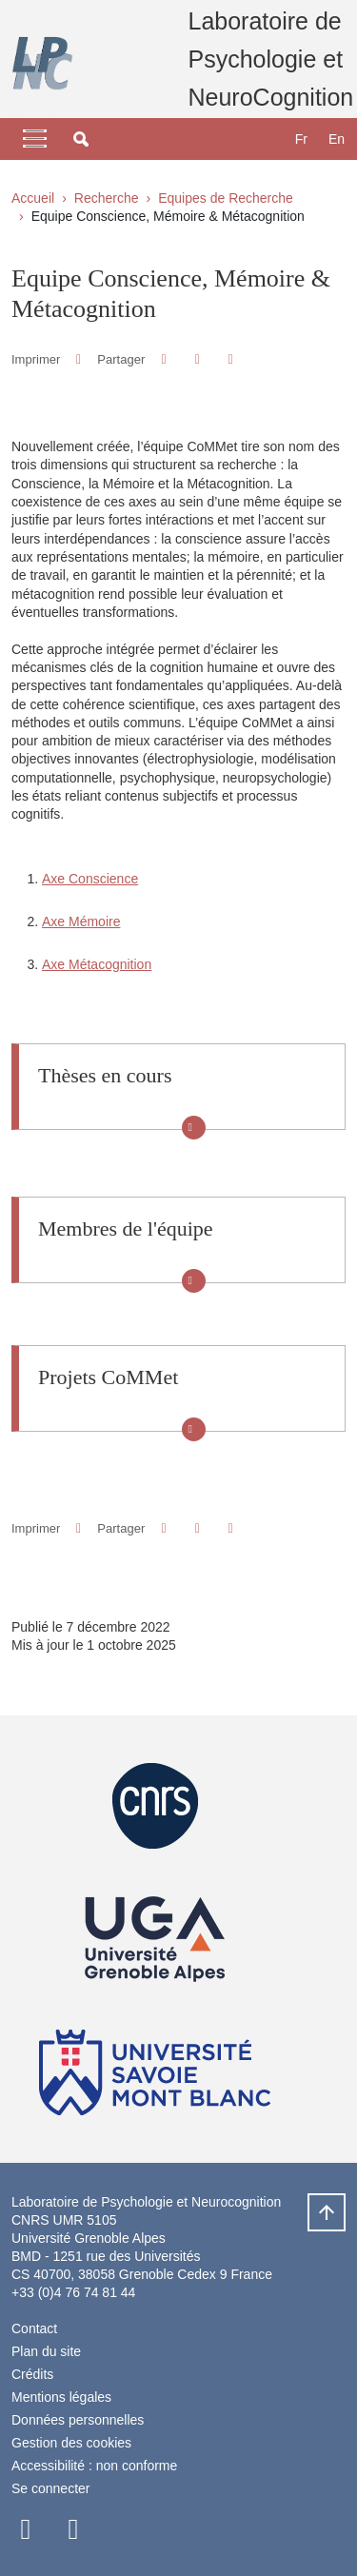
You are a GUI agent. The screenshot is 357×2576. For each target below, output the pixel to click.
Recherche (106, 198)
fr (301, 139)
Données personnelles (77, 2419)
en (336, 139)
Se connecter (50, 2488)
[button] (81, 139)
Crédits (32, 2374)
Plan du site (46, 2351)
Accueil (32, 198)
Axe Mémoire (81, 921)
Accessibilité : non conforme (94, 2465)
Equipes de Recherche (225, 198)
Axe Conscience (90, 878)
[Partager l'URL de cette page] (231, 359)
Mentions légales (61, 2397)
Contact (34, 2328)
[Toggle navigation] (34, 139)
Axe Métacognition (96, 964)
